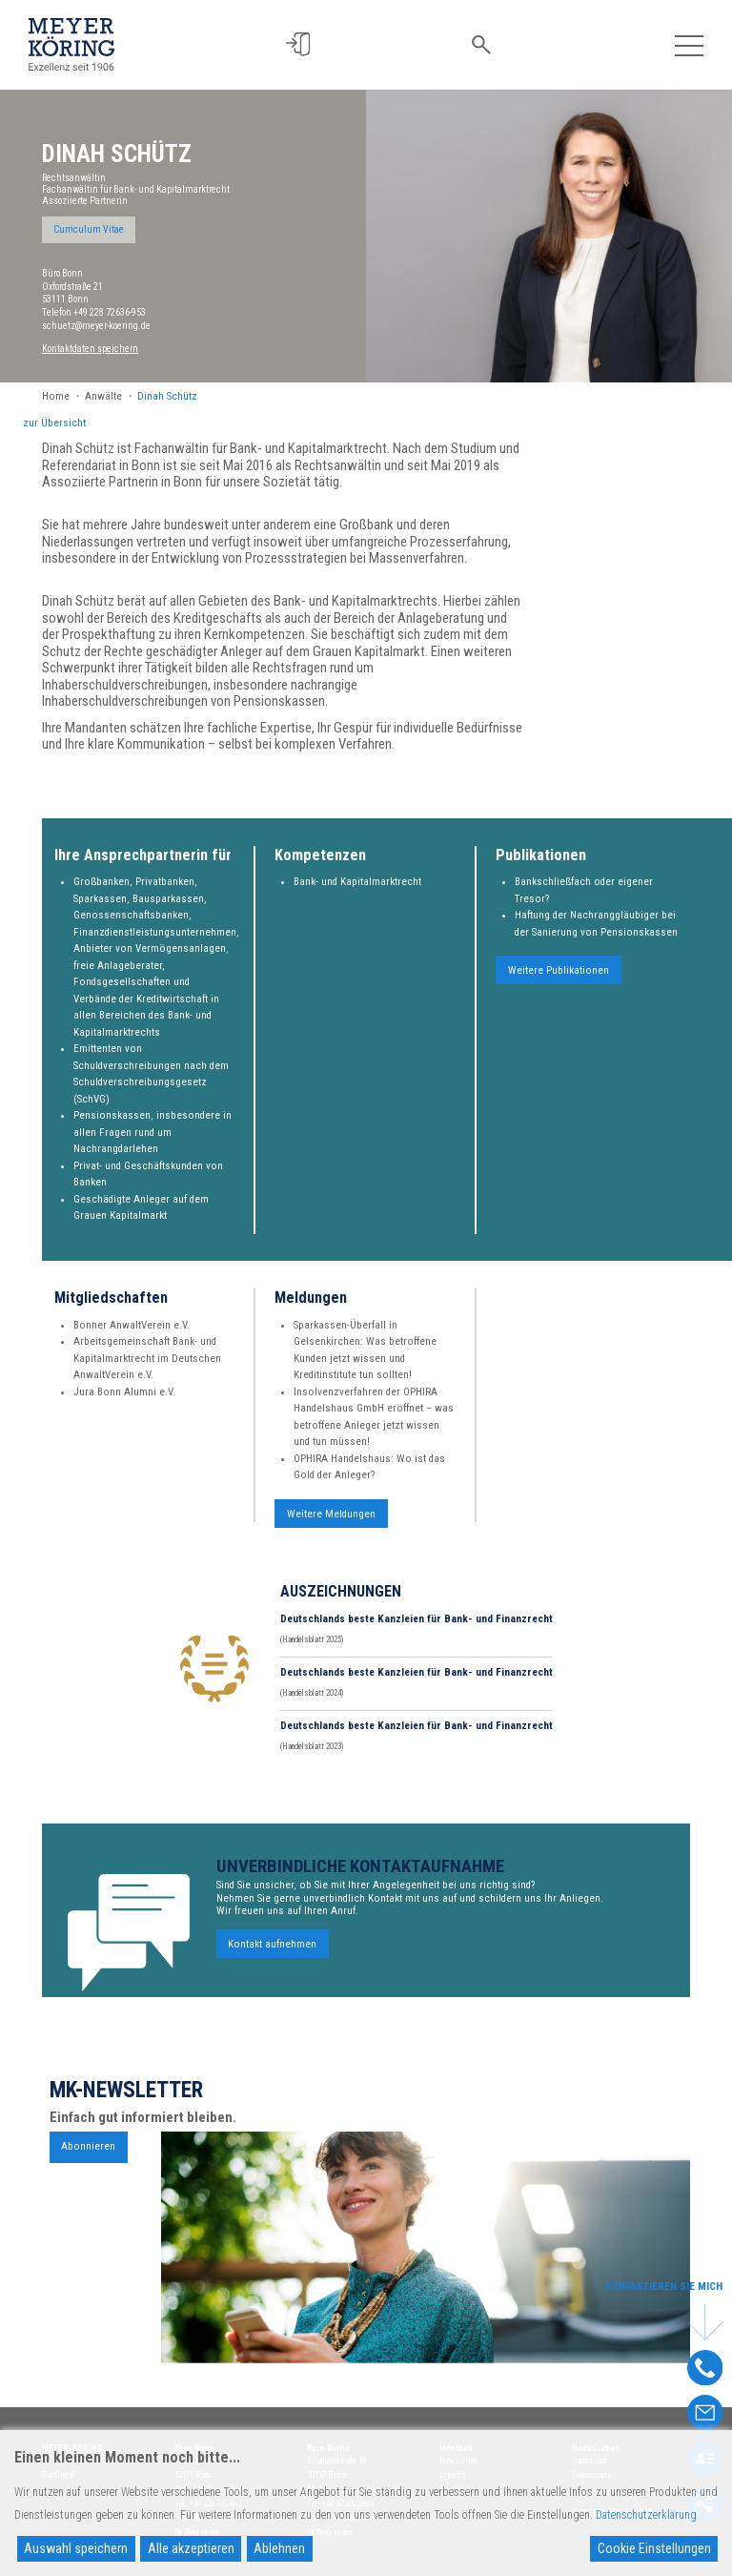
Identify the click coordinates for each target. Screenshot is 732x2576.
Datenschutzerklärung (646, 2515)
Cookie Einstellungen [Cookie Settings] (654, 2548)
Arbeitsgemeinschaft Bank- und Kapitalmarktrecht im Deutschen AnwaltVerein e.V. (147, 1370)
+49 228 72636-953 (109, 312)
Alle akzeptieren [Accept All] (191, 2548)
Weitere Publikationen (558, 983)
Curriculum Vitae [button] (88, 229)
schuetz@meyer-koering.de (96, 325)
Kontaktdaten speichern (90, 348)
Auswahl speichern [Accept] (76, 2548)
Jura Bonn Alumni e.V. (124, 1403)
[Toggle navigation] (688, 44)
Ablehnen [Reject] (279, 2548)
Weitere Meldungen (331, 1525)
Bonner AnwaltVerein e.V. (131, 1336)
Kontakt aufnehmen (272, 1955)
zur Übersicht (54, 423)
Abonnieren (88, 2159)
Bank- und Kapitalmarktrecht (357, 894)
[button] (298, 44)
